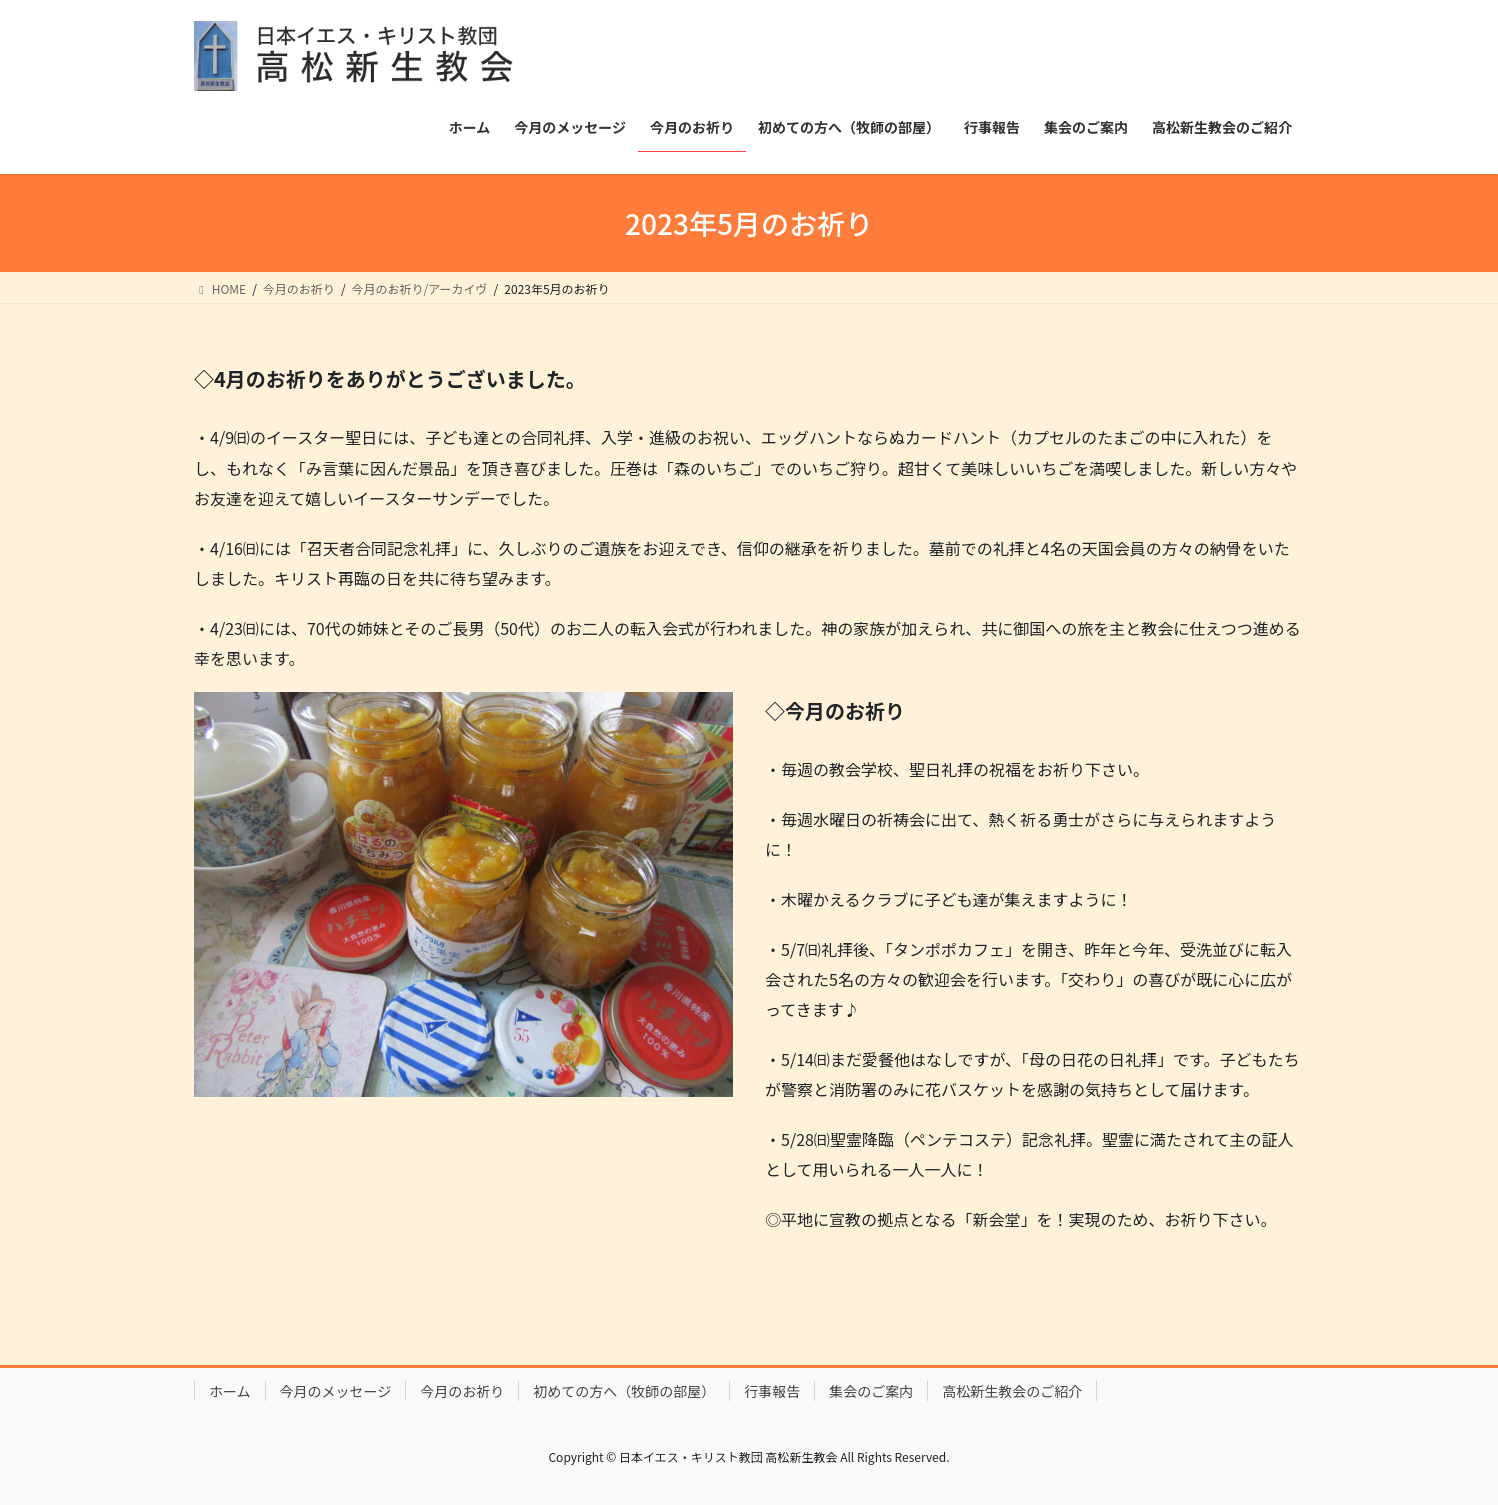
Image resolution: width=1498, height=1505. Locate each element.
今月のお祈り (462, 1391)
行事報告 (772, 1391)
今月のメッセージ (336, 1391)
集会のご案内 (871, 1391)
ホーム (230, 1391)
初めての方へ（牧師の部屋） (624, 1391)
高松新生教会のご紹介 (1012, 1391)
